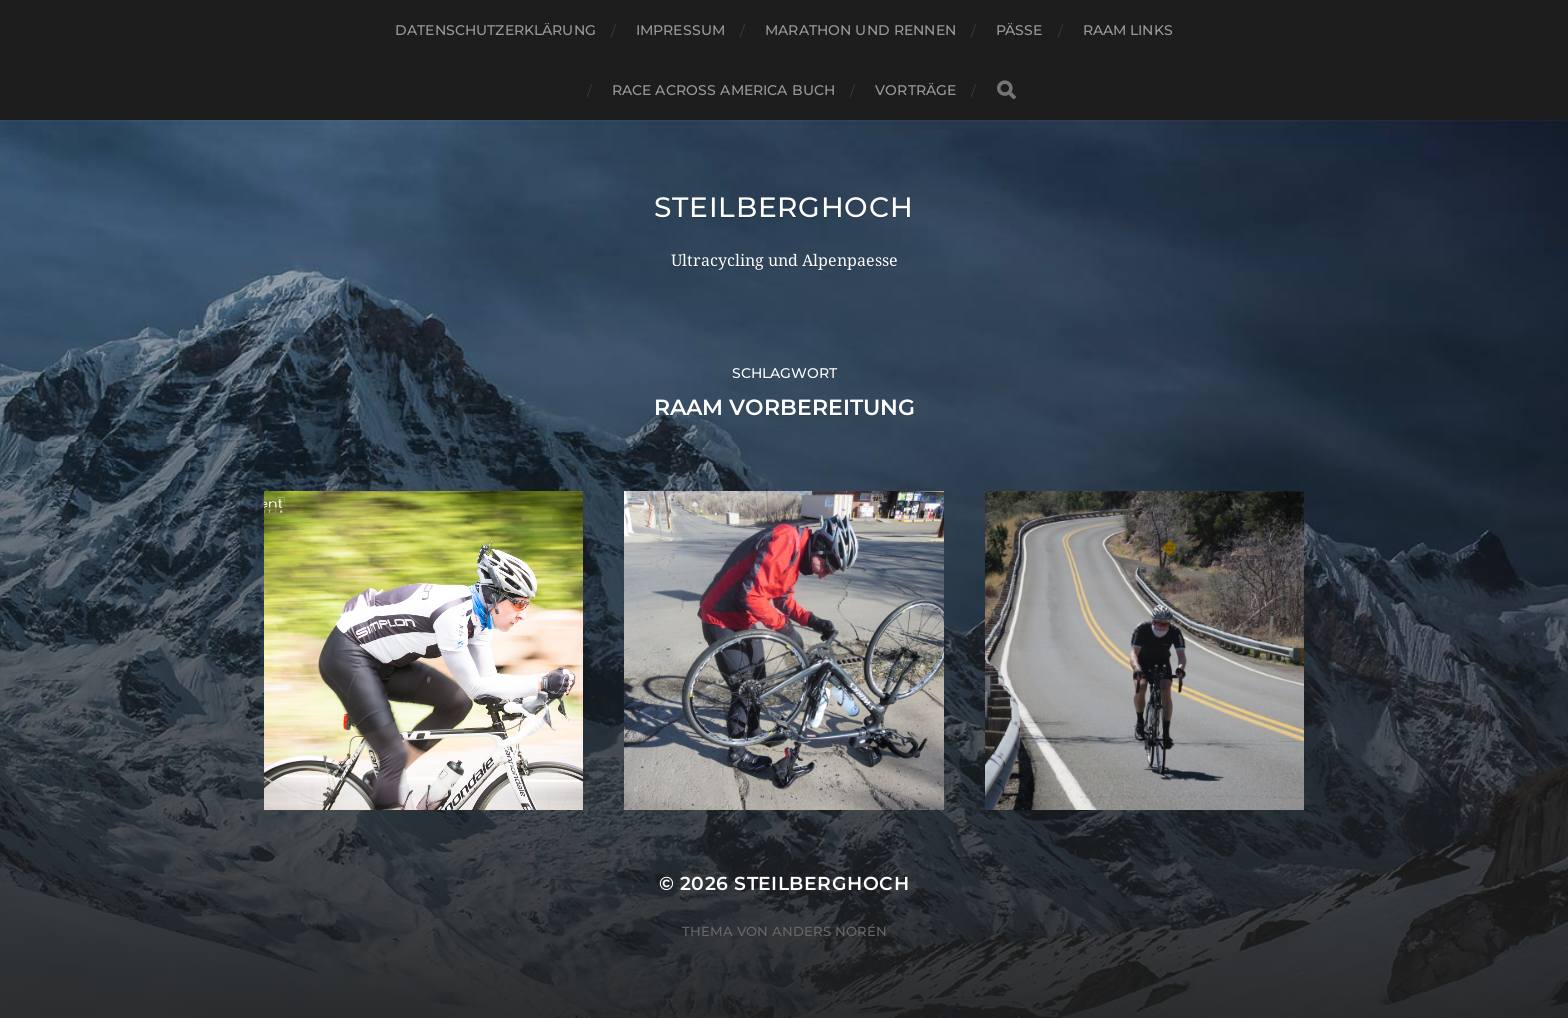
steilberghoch (783, 207)
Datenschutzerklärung (495, 30)
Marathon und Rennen (860, 30)
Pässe (1019, 30)
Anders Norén (829, 931)
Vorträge (915, 90)
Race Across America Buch (723, 90)
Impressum (680, 30)
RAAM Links (1128, 30)
